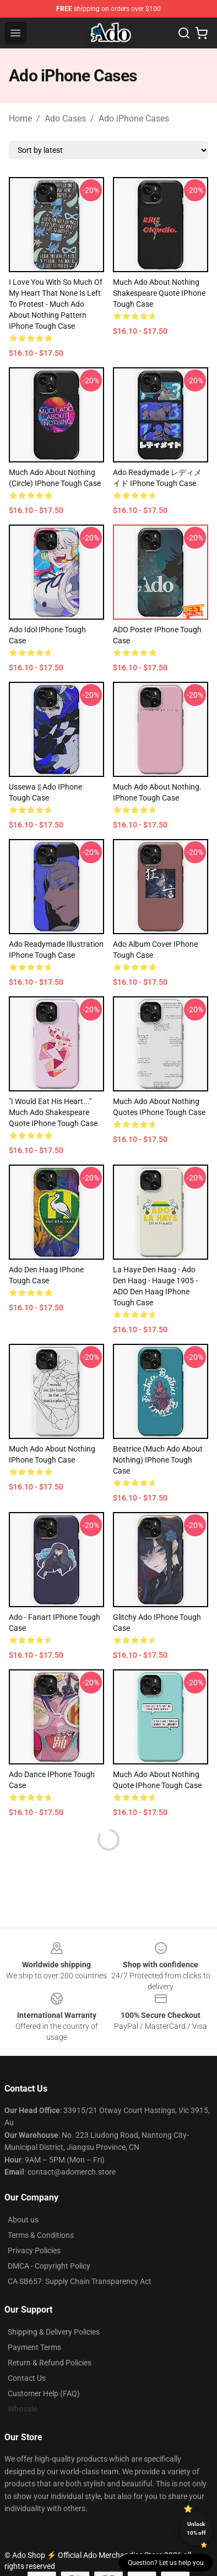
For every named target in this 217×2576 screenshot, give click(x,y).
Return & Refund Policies (49, 2362)
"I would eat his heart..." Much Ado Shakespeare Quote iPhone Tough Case (53, 1112)
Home (20, 118)
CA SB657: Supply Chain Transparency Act (79, 2281)
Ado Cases (65, 118)
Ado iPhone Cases (134, 118)
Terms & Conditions (41, 2235)
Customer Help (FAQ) (44, 2393)
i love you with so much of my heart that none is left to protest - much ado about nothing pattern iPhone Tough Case (55, 304)
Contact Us (27, 2378)
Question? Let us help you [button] (166, 2563)
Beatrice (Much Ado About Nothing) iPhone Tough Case (158, 1459)
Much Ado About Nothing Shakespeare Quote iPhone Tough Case (159, 293)
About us (23, 2219)
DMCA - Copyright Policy (49, 2265)
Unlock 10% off (196, 2528)
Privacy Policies (34, 2250)
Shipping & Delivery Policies (54, 2331)
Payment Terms (34, 2347)
